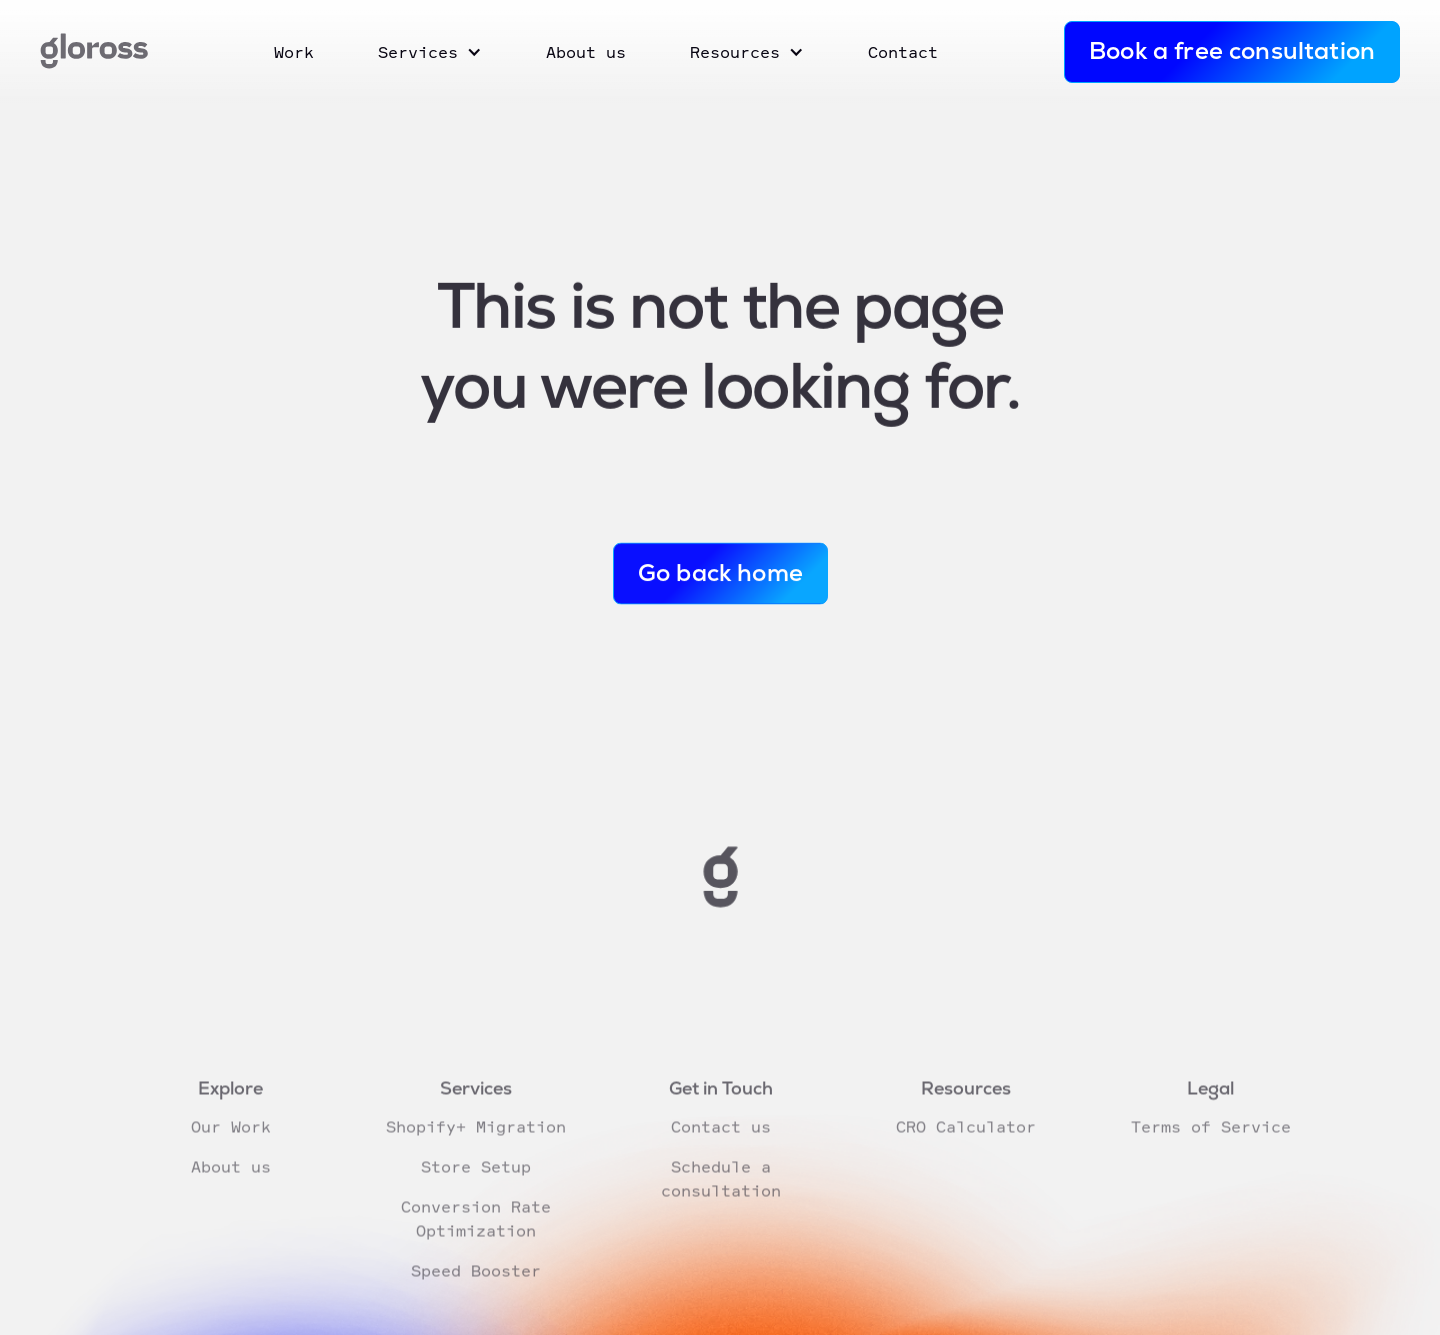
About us (230, 1196)
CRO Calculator (965, 1156)
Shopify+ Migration (475, 1156)
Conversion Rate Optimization (475, 1248)
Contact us (720, 1156)
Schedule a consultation (720, 1208)
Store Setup (475, 1196)
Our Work (230, 1156)
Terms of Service (1210, 1156)
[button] (430, 52)
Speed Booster (475, 1300)
